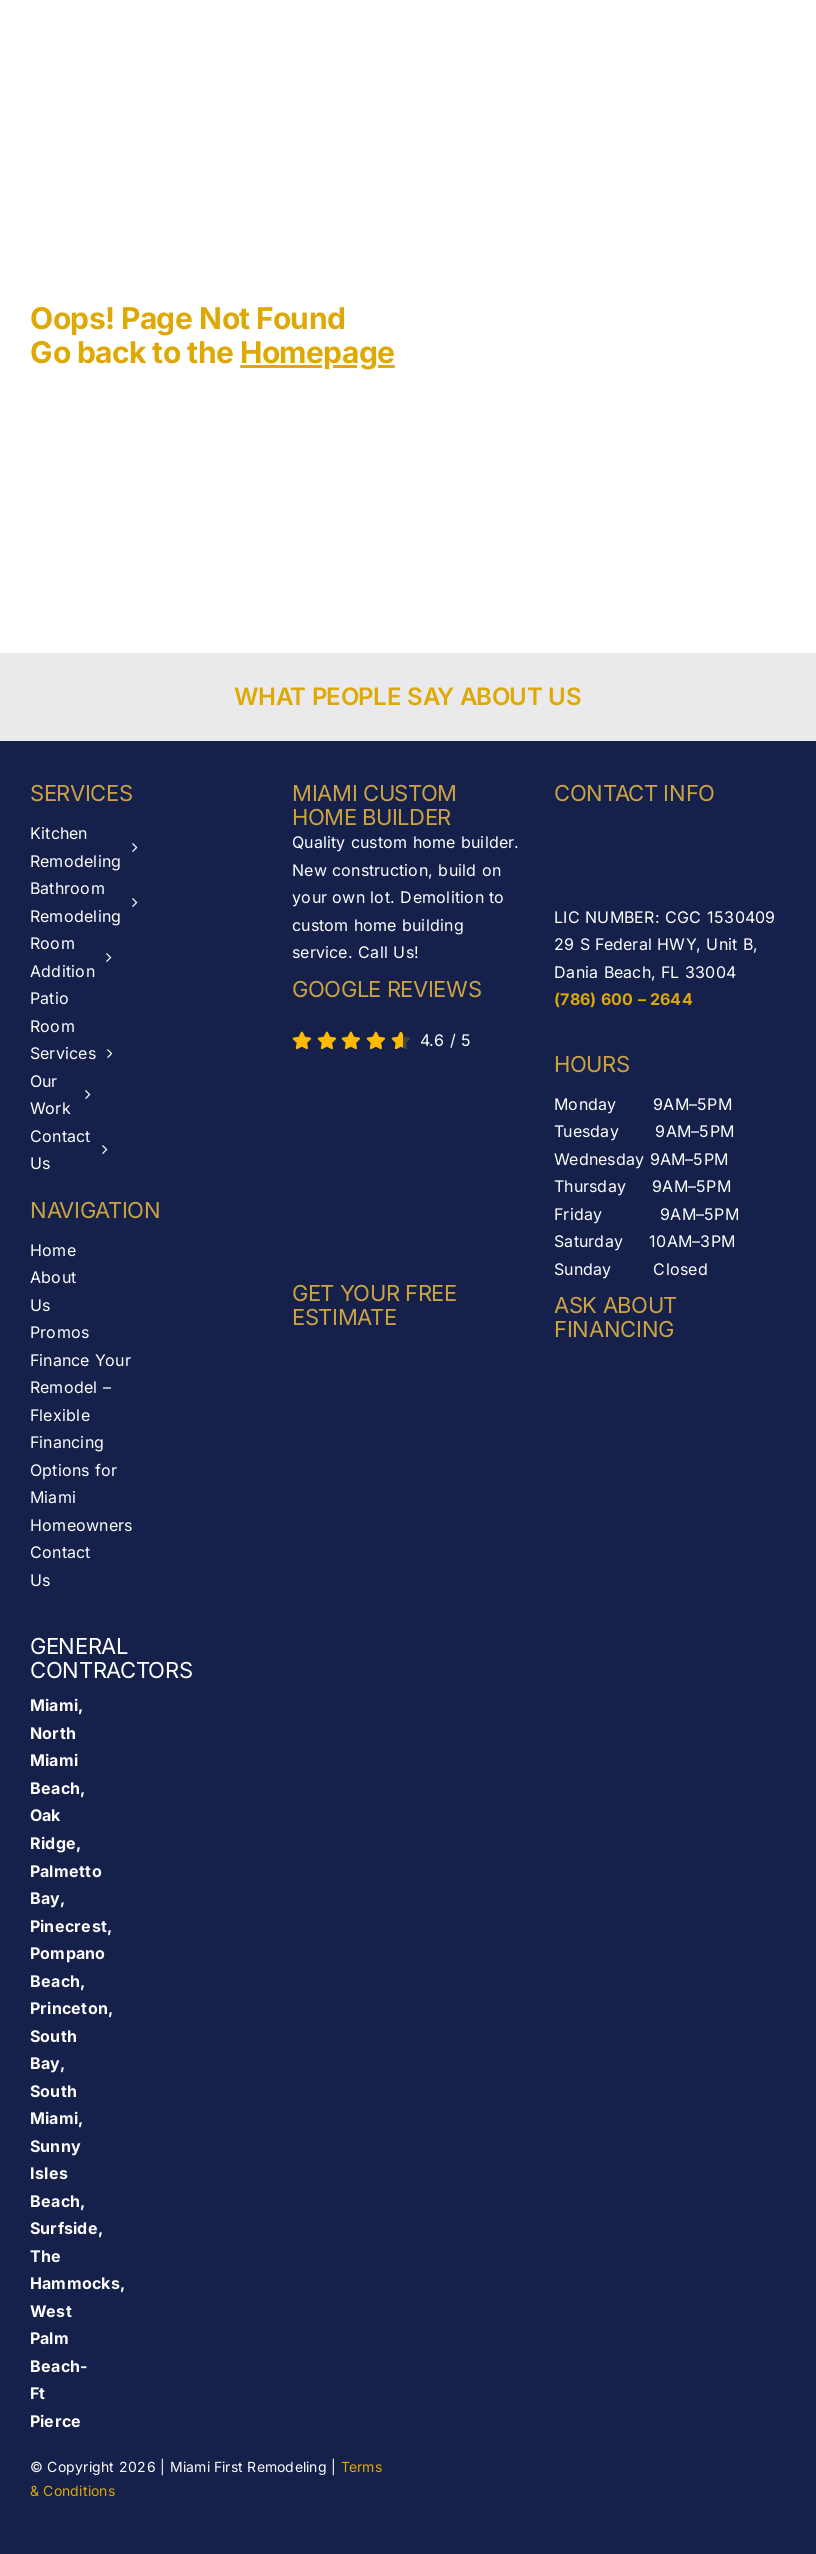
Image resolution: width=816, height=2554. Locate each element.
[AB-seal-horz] (382, 1161)
